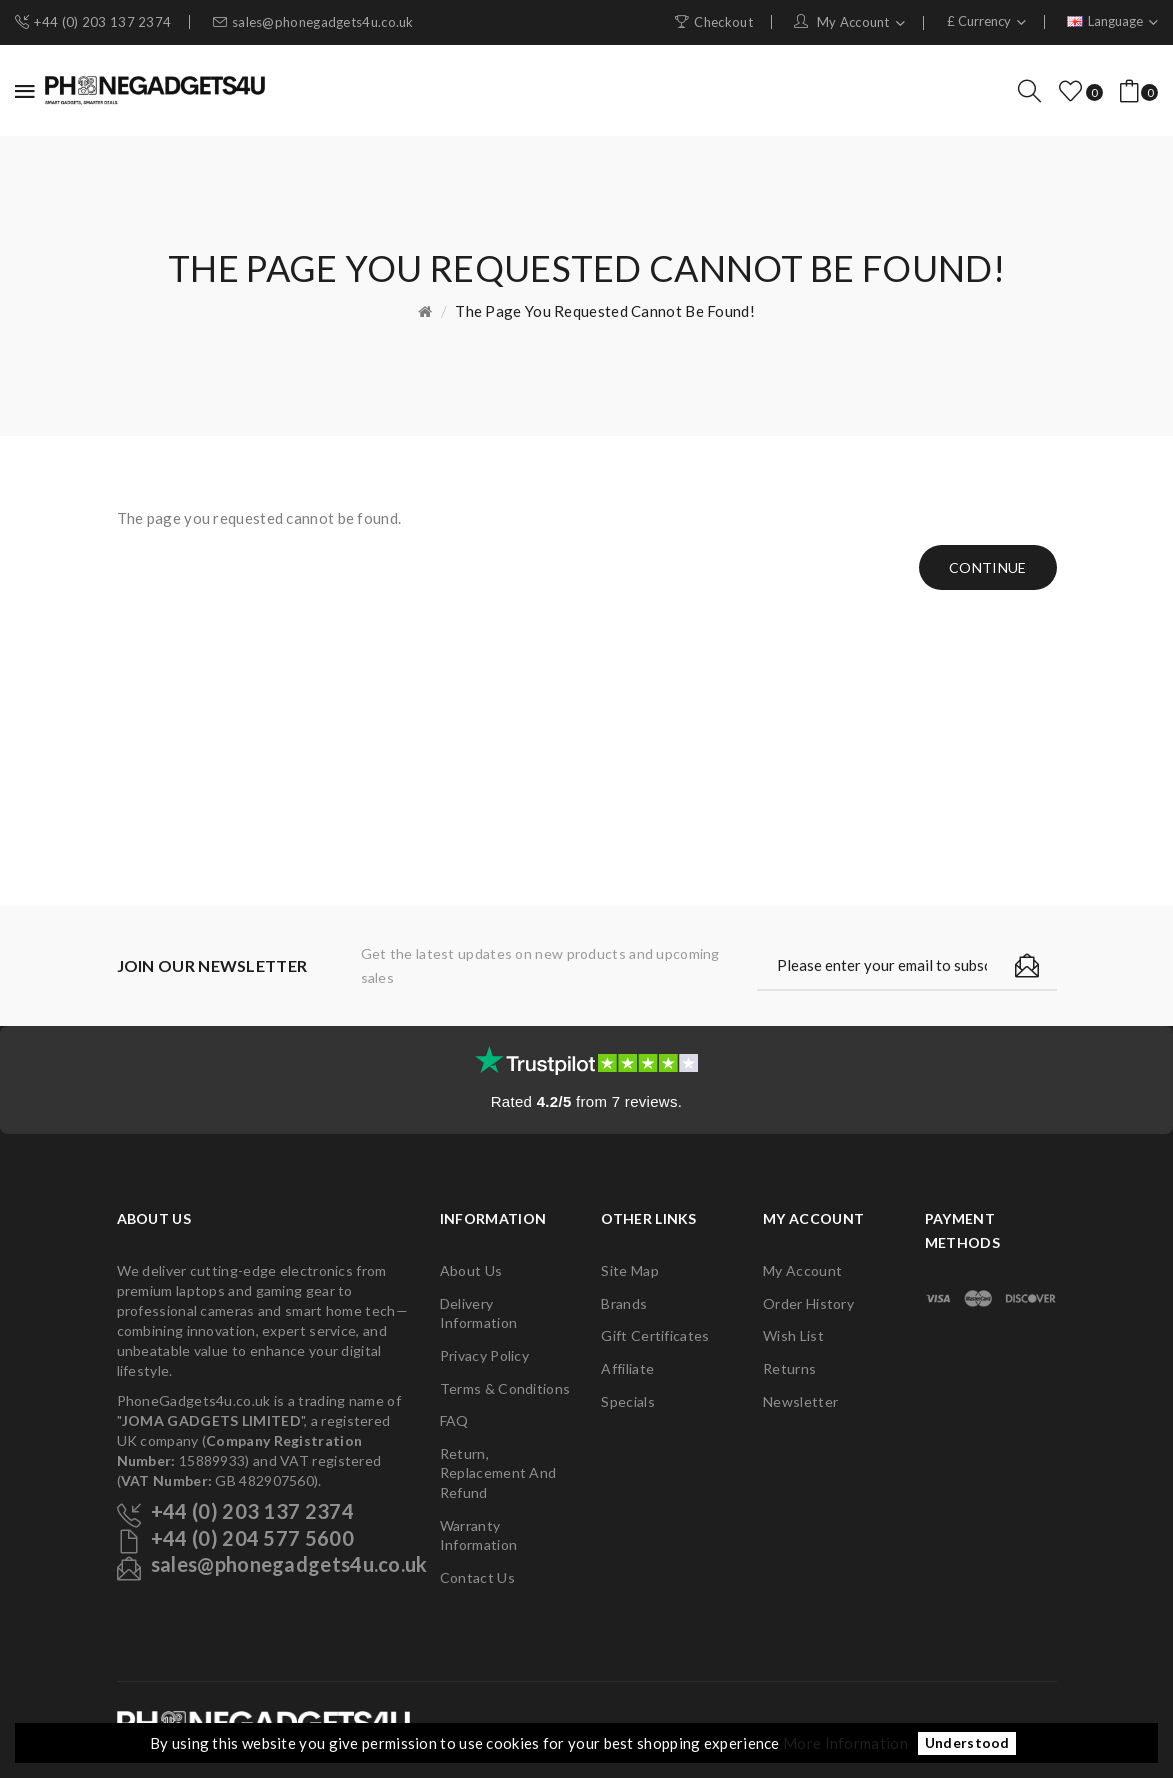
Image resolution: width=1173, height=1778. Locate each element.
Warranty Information (478, 1535)
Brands (624, 1303)
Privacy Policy (484, 1355)
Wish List (793, 1335)
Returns (789, 1368)
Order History (808, 1303)
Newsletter (800, 1401)
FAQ (454, 1420)
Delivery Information (478, 1313)
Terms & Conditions (505, 1388)
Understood (967, 1744)
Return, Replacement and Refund (498, 1473)
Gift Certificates (655, 1335)
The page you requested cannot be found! (605, 311)
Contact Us (477, 1577)
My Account (802, 1270)
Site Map (629, 1270)
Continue (987, 567)
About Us (471, 1270)
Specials (627, 1401)
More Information (845, 1743)
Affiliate (627, 1368)
